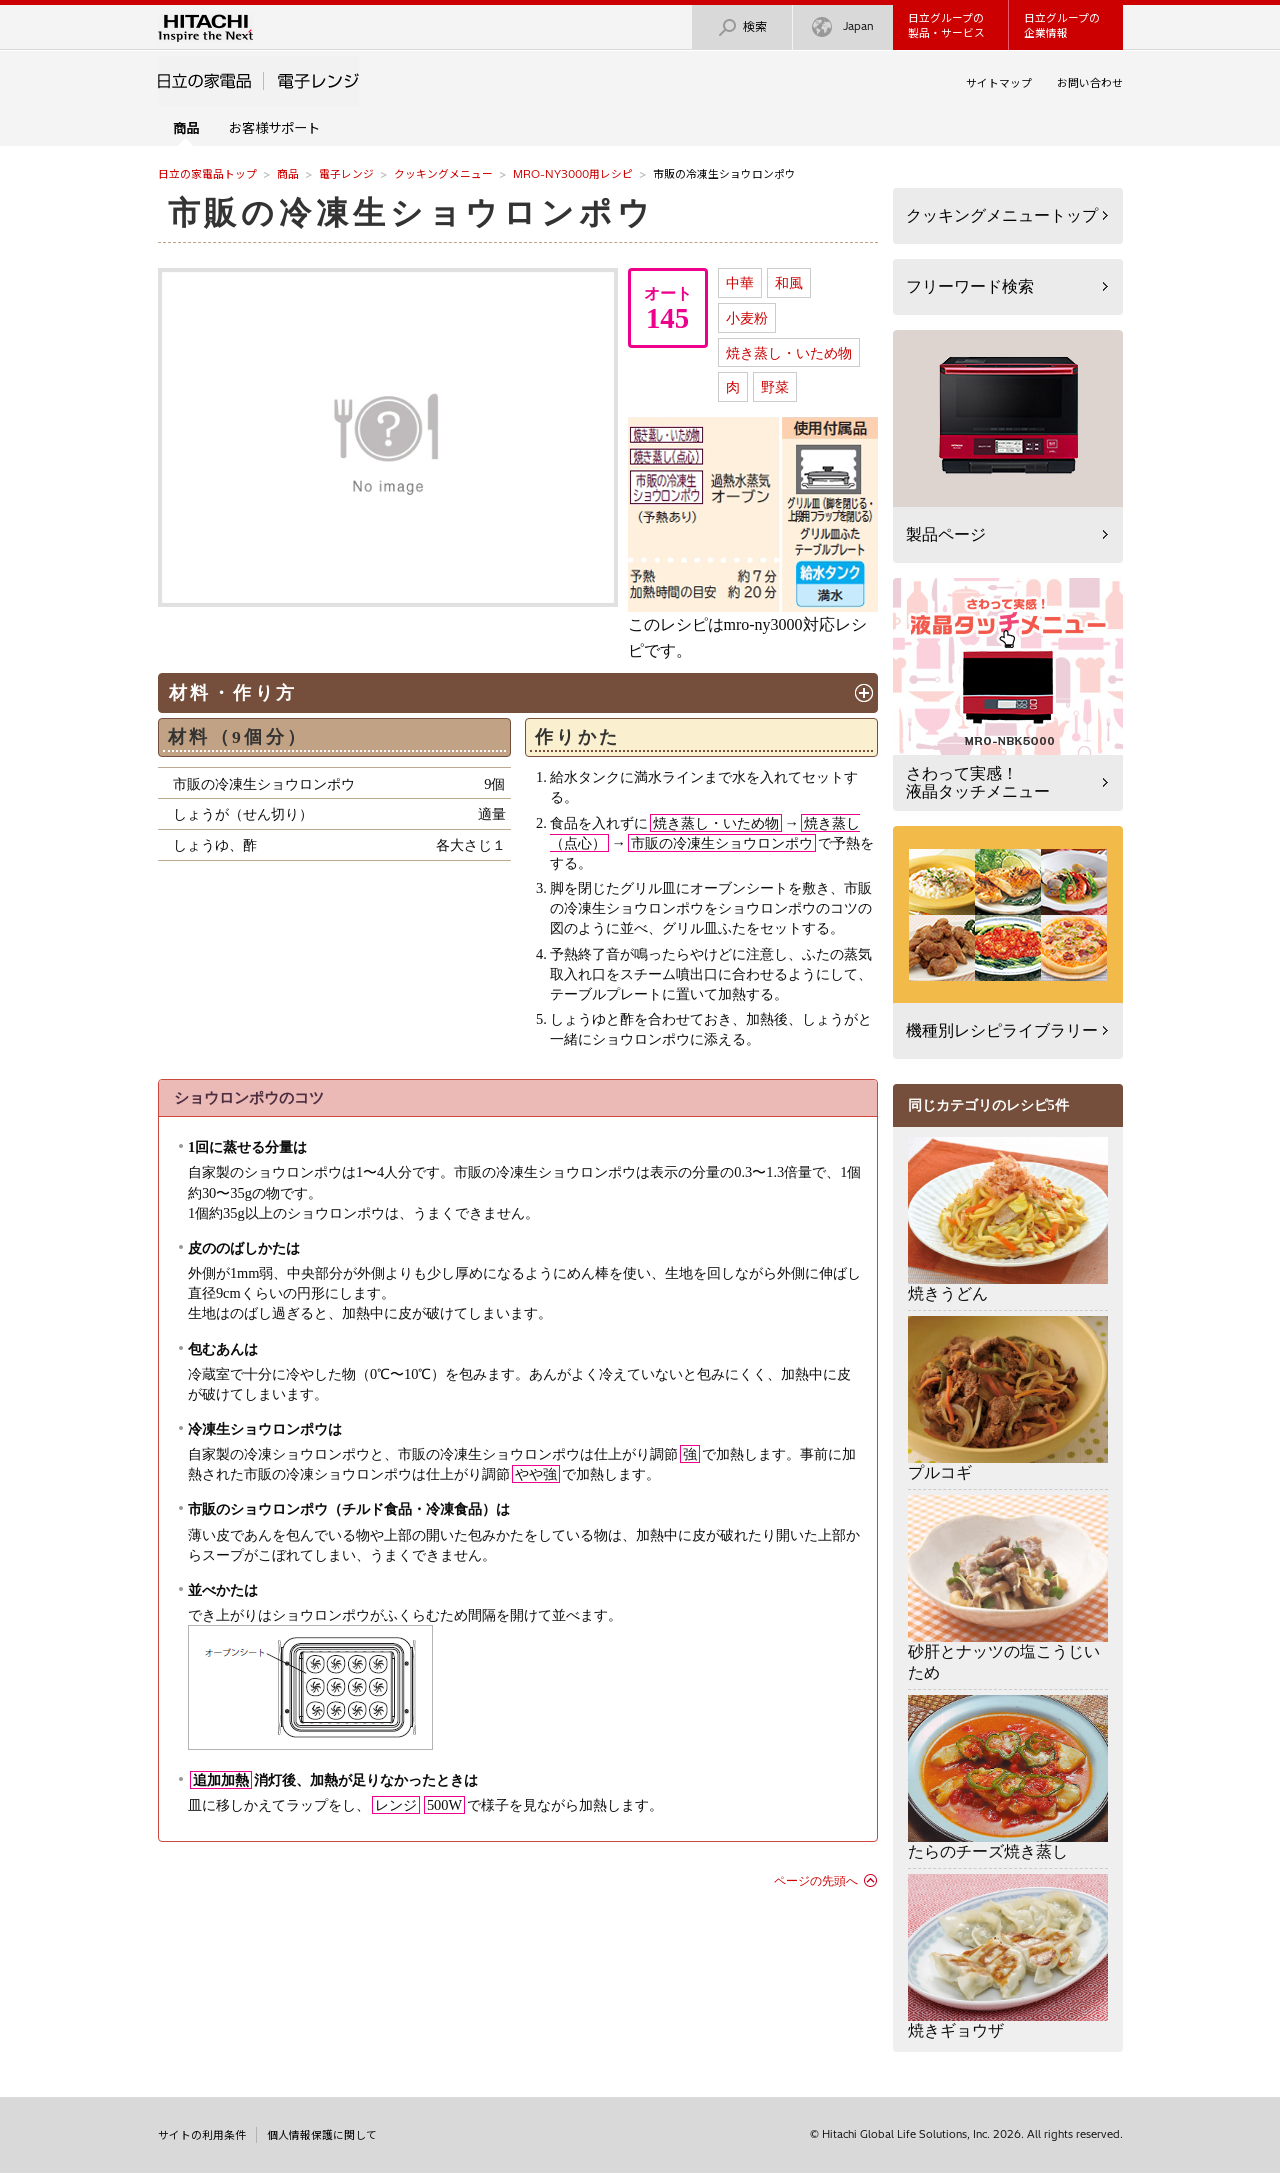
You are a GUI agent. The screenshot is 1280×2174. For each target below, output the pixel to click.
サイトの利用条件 (202, 2135)
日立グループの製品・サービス (946, 25)
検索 (742, 27)
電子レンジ (346, 174)
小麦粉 (747, 318)
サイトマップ (999, 83)
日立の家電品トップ (207, 174)
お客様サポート (274, 128)
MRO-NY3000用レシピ (573, 174)
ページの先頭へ (816, 1881)
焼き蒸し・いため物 (789, 353)
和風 (789, 283)
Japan (843, 27)
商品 (288, 174)
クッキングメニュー (443, 174)
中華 (740, 283)
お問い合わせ (1090, 83)
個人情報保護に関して (322, 2135)
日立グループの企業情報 (1062, 25)
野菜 (775, 387)
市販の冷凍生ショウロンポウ (411, 213)
